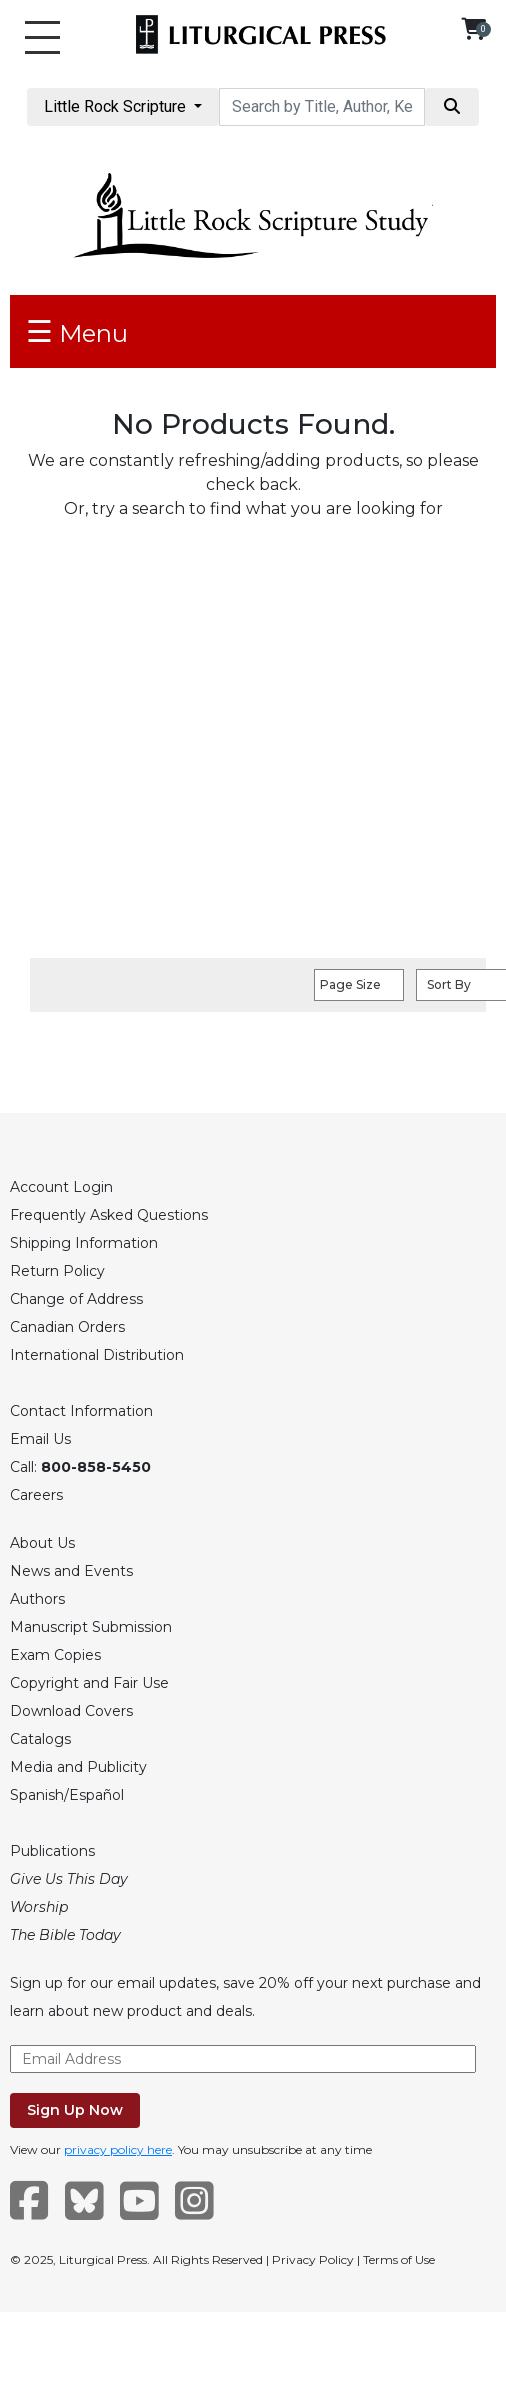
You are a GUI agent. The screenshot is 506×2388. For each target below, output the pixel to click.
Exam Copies (55, 1655)
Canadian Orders (67, 1327)
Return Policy (57, 1271)
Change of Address (76, 1299)
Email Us (40, 1439)
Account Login (61, 1187)
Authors (37, 1599)
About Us (42, 1543)
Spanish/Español (67, 1795)
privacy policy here (118, 2149)
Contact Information (81, 1411)
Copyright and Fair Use (89, 1683)
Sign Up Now (75, 2110)
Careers (36, 1495)
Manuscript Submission (91, 1627)
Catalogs (40, 1739)
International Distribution (97, 1355)
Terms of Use (399, 2259)
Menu (77, 331)
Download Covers (71, 1711)
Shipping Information (84, 1243)
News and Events (71, 1571)
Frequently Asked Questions (109, 1215)
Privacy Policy (313, 2259)
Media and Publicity (78, 1767)
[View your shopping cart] (473, 28)
